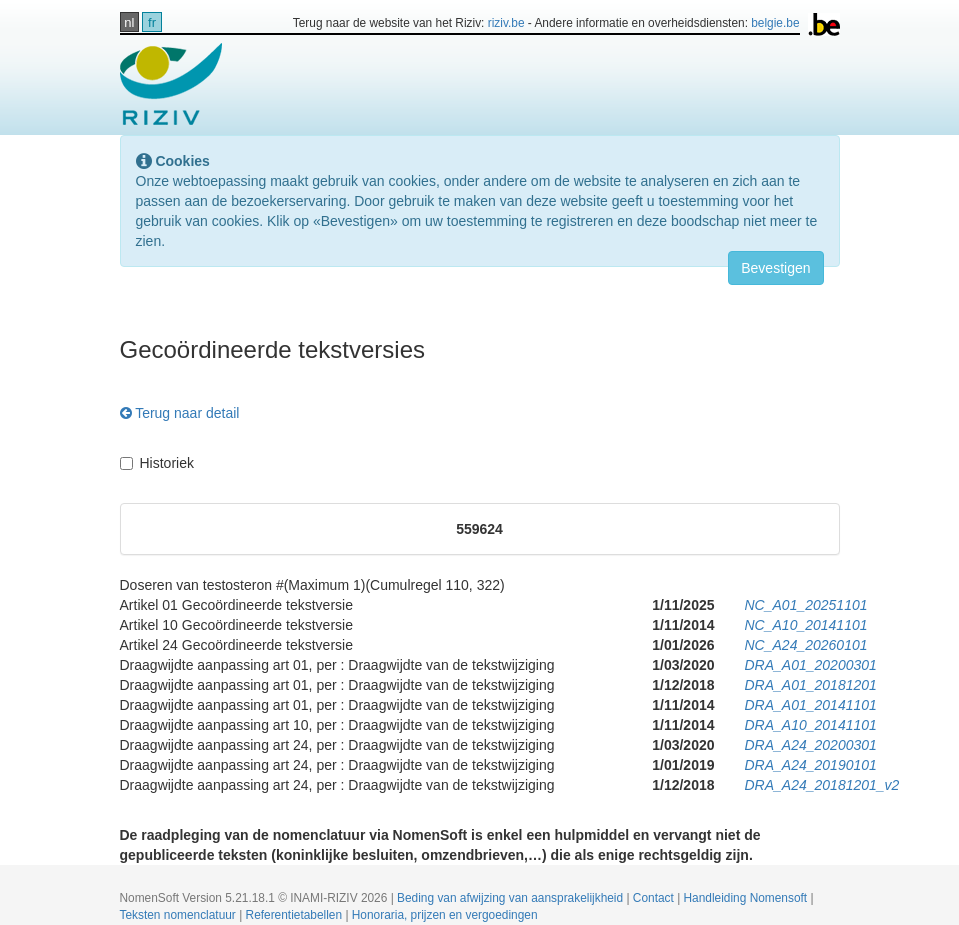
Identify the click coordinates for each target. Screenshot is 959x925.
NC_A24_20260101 (806, 645)
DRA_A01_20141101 (811, 705)
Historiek (157, 463)
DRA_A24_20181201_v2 (822, 785)
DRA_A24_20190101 (811, 765)
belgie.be (775, 23)
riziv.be (506, 23)
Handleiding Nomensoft (747, 898)
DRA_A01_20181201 (811, 685)
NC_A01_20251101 (806, 605)
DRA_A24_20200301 (811, 745)
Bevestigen (775, 268)
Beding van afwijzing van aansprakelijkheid (511, 898)
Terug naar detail (180, 413)
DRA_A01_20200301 (811, 665)
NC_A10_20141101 (806, 625)
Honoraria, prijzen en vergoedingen (445, 915)
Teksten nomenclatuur (180, 915)
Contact (655, 898)
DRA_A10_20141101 (811, 725)
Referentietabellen (296, 915)
